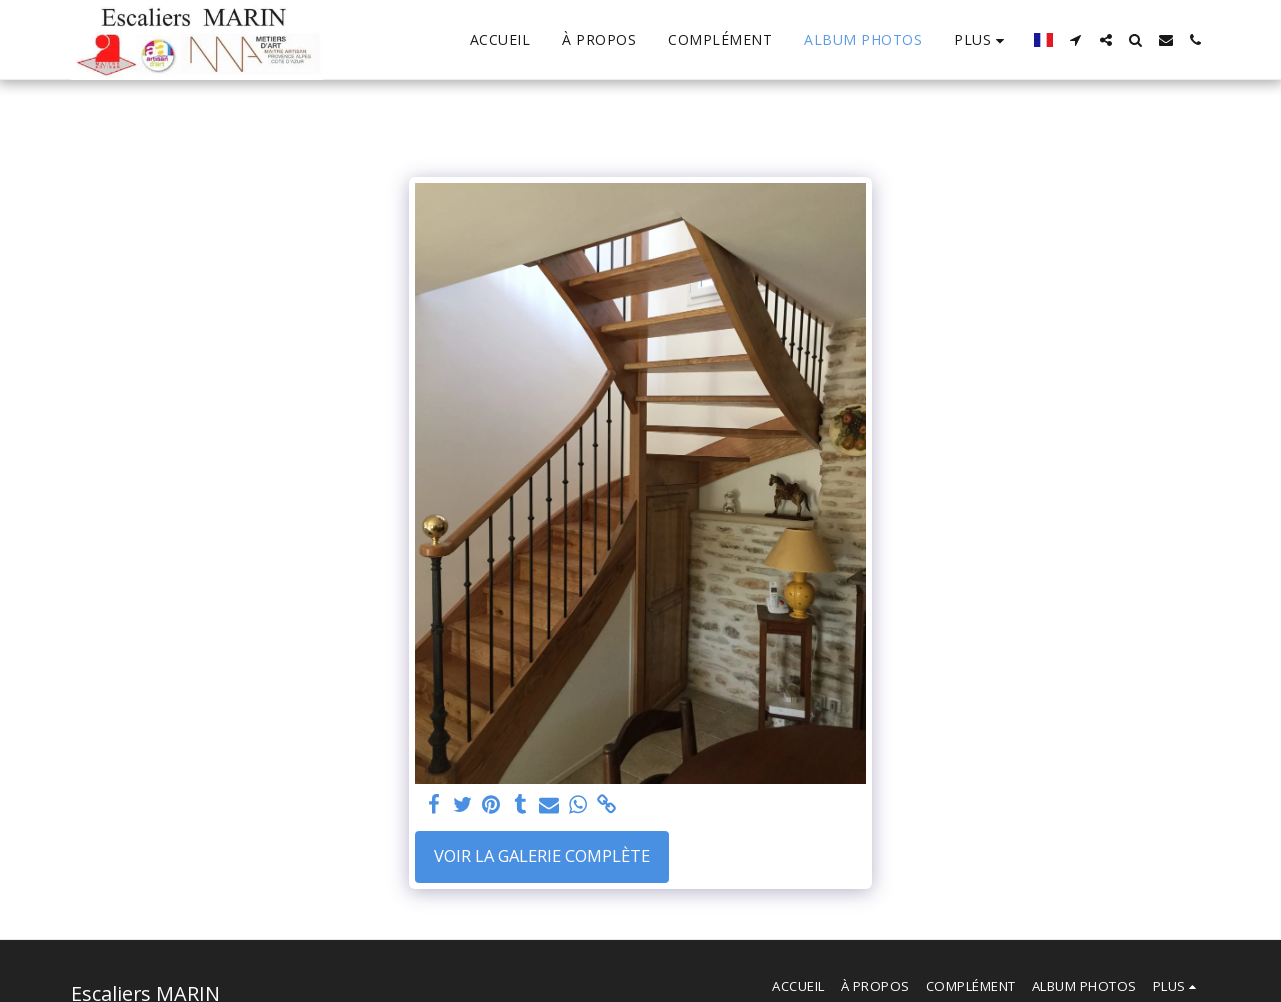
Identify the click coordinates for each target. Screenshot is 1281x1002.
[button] (1076, 40)
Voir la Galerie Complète (542, 855)
